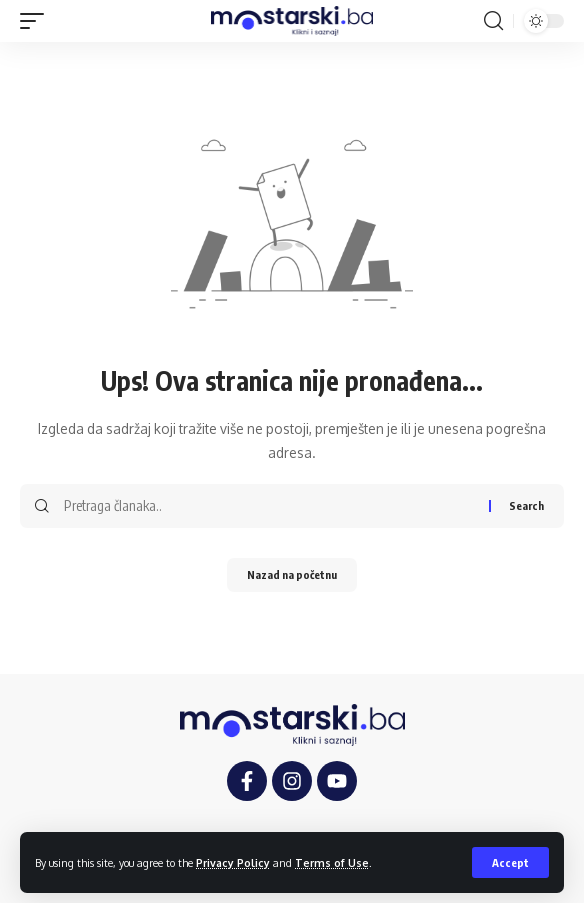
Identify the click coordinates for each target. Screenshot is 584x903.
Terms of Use (332, 862)
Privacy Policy (233, 862)
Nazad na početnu (292, 574)
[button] (510, 862)
